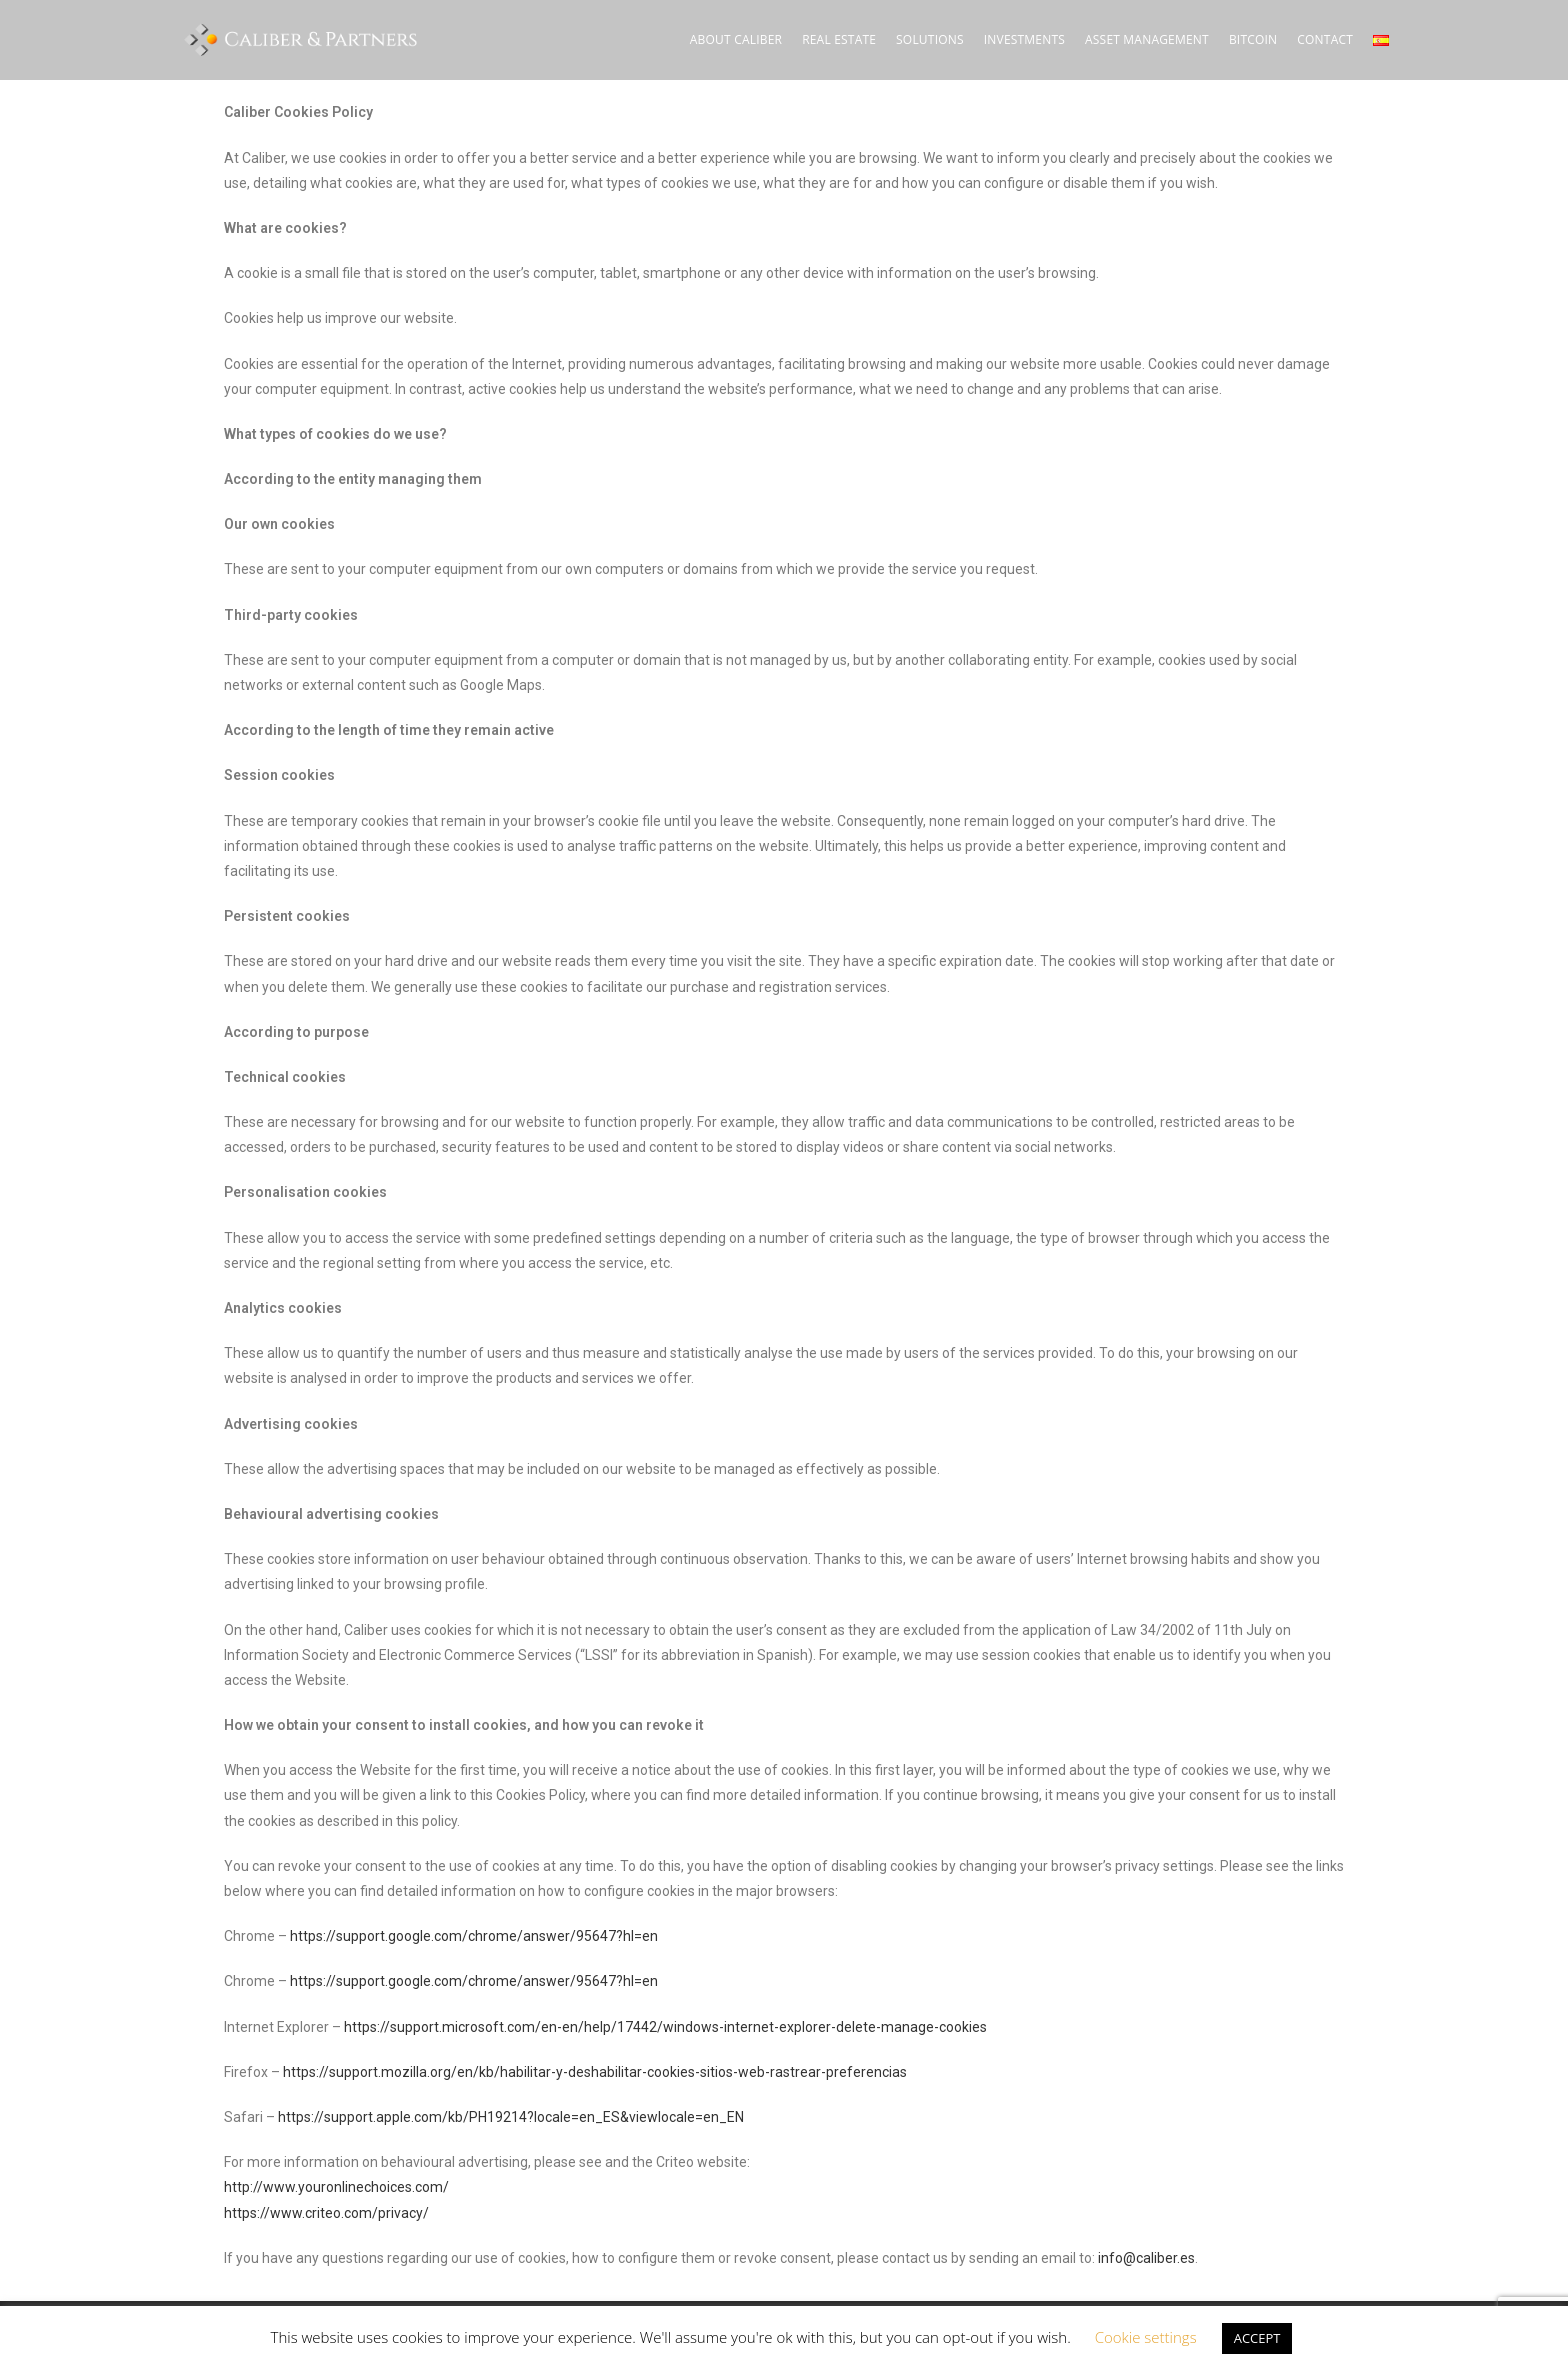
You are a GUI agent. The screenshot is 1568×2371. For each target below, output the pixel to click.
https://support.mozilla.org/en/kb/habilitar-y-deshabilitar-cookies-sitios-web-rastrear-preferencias (595, 2072)
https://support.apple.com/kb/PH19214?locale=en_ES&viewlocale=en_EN (511, 2117)
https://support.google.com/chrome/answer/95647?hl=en (474, 1936)
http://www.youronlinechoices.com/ (336, 2187)
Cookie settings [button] (1146, 2337)
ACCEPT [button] (1257, 2338)
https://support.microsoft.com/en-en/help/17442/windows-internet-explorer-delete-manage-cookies (665, 2027)
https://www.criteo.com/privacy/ (326, 2213)
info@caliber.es (1146, 2258)
